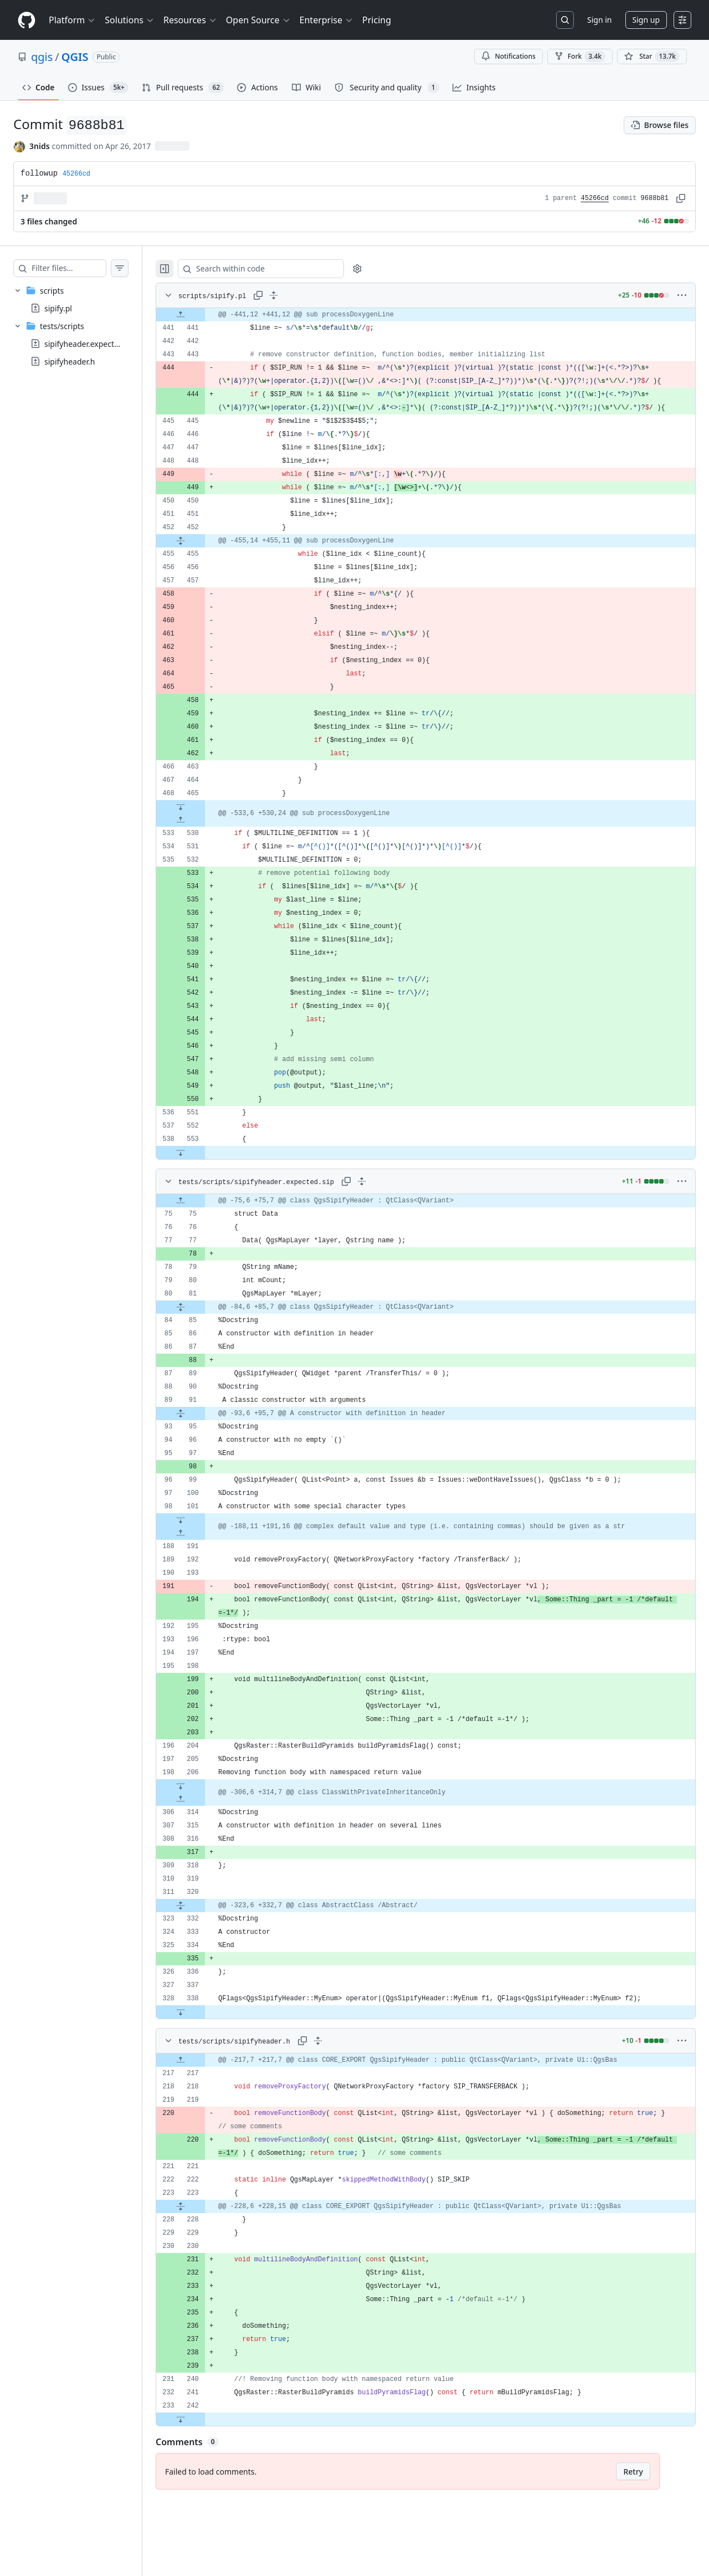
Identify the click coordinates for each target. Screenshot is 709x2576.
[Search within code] (277, 269)
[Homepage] (26, 20)
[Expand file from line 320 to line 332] (202, 1932)
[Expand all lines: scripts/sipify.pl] (296, 295)
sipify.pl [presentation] (58, 308)
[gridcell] (436, 314)
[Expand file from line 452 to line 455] (202, 567)
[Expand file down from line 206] (202, 1812)
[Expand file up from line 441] (202, 314)
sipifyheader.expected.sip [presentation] (90, 344)
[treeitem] (82, 299)
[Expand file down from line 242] (202, 2445)
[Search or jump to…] (565, 20)
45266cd (595, 198)
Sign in (599, 19)
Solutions (130, 20)
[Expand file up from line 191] (202, 1559)
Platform (72, 20)
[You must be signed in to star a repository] (652, 56)
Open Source (258, 20)
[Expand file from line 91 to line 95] (202, 1440)
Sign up (646, 19)
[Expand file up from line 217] (202, 2086)
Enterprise (326, 20)
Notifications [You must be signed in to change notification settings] (508, 56)
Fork (579, 56)
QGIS (75, 56)
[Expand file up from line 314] (202, 1825)
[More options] (682, 295)
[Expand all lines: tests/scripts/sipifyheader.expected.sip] (384, 1208)
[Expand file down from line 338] (202, 2038)
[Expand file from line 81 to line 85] (202, 1333)
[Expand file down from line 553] (202, 1179)
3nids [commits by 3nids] (39, 146)
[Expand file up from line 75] (202, 1227)
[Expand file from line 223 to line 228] (202, 2233)
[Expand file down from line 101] (202, 1546)
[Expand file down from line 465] (202, 833)
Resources (190, 20)
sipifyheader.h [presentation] (69, 361)
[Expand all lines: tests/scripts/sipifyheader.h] (340, 2067)
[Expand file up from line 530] (202, 846)
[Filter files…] (80, 268)
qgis (42, 56)
